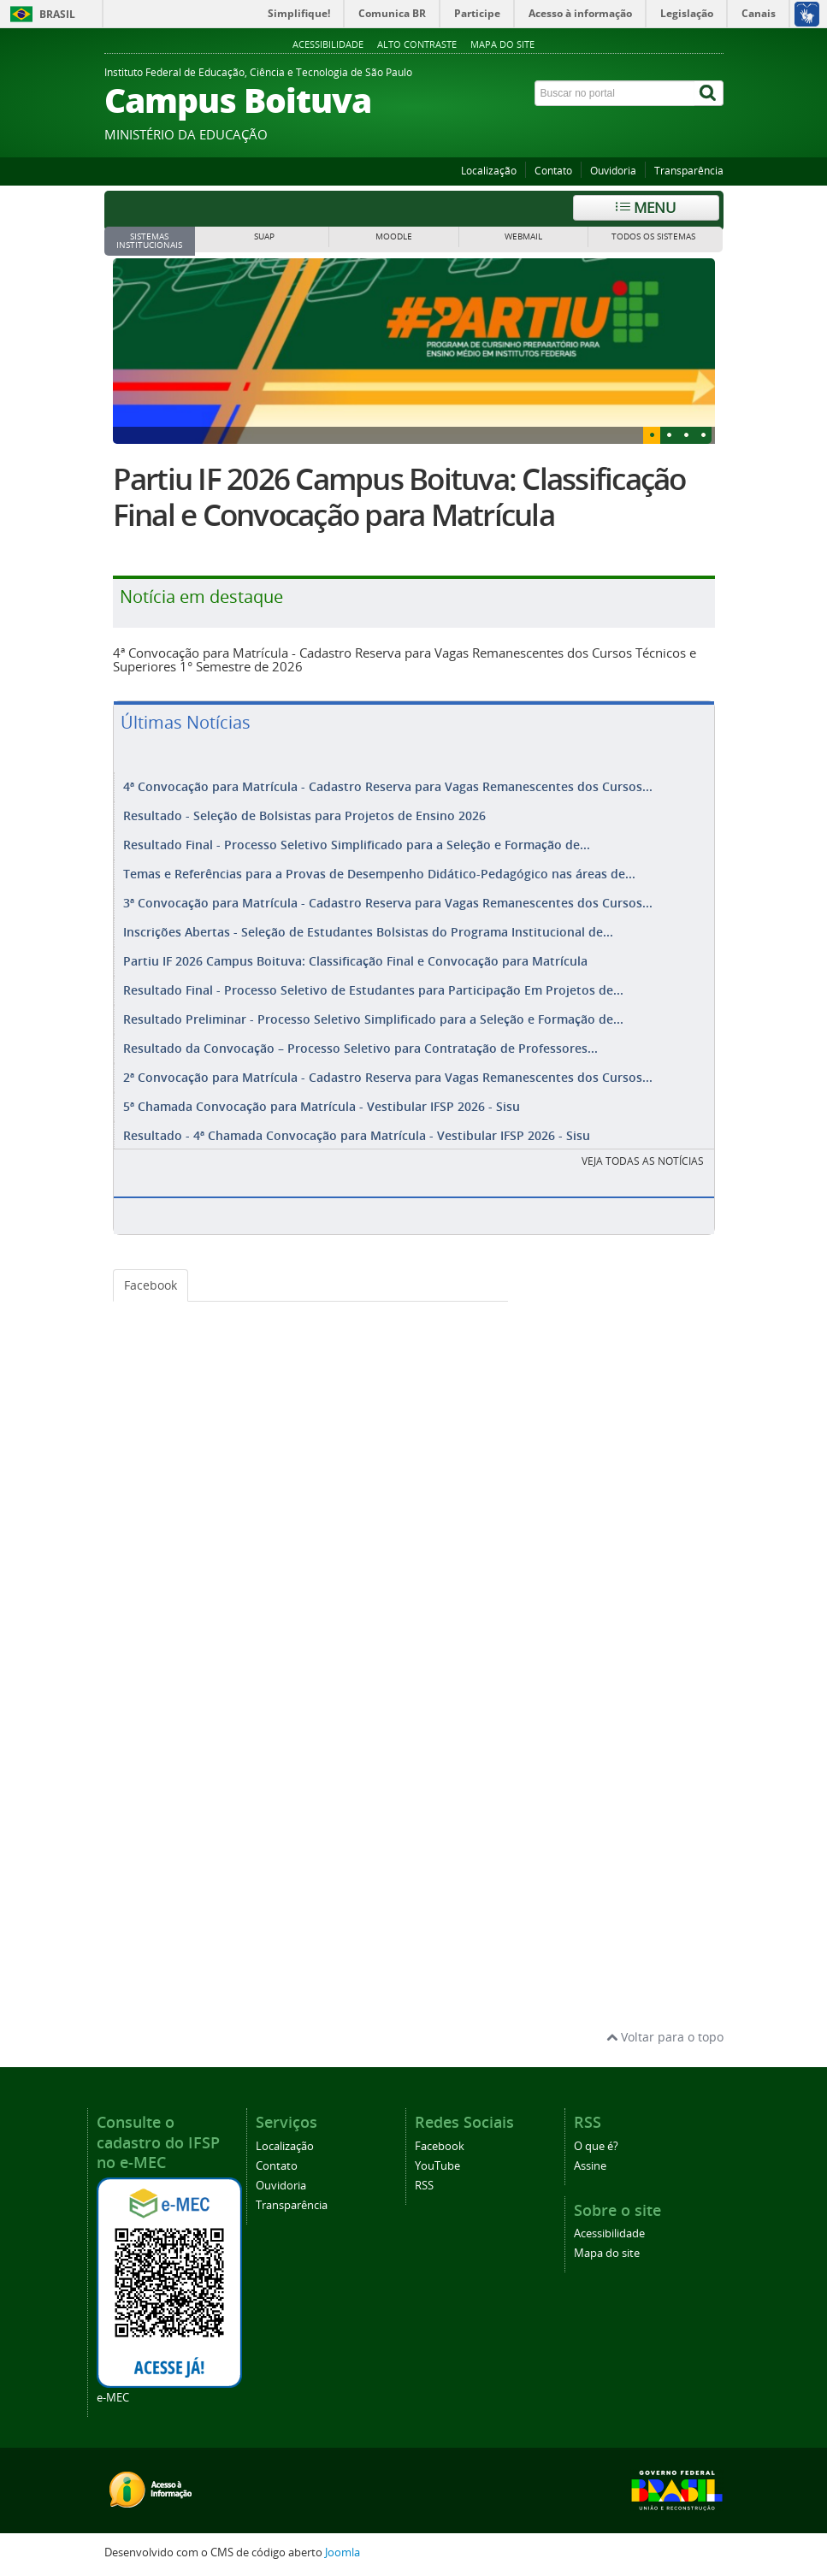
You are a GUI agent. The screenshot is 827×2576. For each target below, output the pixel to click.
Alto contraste (417, 44)
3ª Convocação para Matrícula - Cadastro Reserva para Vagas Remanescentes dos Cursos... (388, 903)
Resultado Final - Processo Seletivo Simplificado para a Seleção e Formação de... (356, 844)
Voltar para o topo (665, 2037)
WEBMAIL (523, 236)
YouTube (437, 2166)
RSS (424, 2185)
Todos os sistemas (653, 236)
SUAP (264, 236)
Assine (590, 2166)
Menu (646, 207)
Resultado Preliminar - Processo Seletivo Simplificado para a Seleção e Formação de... (373, 1019)
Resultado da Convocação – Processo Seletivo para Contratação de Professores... (360, 1048)
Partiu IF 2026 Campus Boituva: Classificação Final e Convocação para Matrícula (399, 496)
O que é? (596, 2146)
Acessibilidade (327, 44)
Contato (553, 170)
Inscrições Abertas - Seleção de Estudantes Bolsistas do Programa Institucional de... (368, 932)
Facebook (150, 1285)
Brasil (57, 14)
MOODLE (393, 236)
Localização (489, 170)
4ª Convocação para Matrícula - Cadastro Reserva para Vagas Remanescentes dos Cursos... (388, 786)
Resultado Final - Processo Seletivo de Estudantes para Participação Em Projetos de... (373, 990)
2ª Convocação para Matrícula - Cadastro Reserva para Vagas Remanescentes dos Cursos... (388, 1077)
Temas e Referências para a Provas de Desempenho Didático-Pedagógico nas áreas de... (379, 874)
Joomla (342, 2552)
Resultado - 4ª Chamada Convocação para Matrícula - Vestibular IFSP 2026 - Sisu (356, 1135)
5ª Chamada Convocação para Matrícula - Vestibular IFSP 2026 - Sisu (321, 1106)
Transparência (689, 170)
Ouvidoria (613, 170)
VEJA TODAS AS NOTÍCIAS (643, 1161)
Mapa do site (502, 44)
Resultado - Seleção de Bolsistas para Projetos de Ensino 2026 (304, 815)
